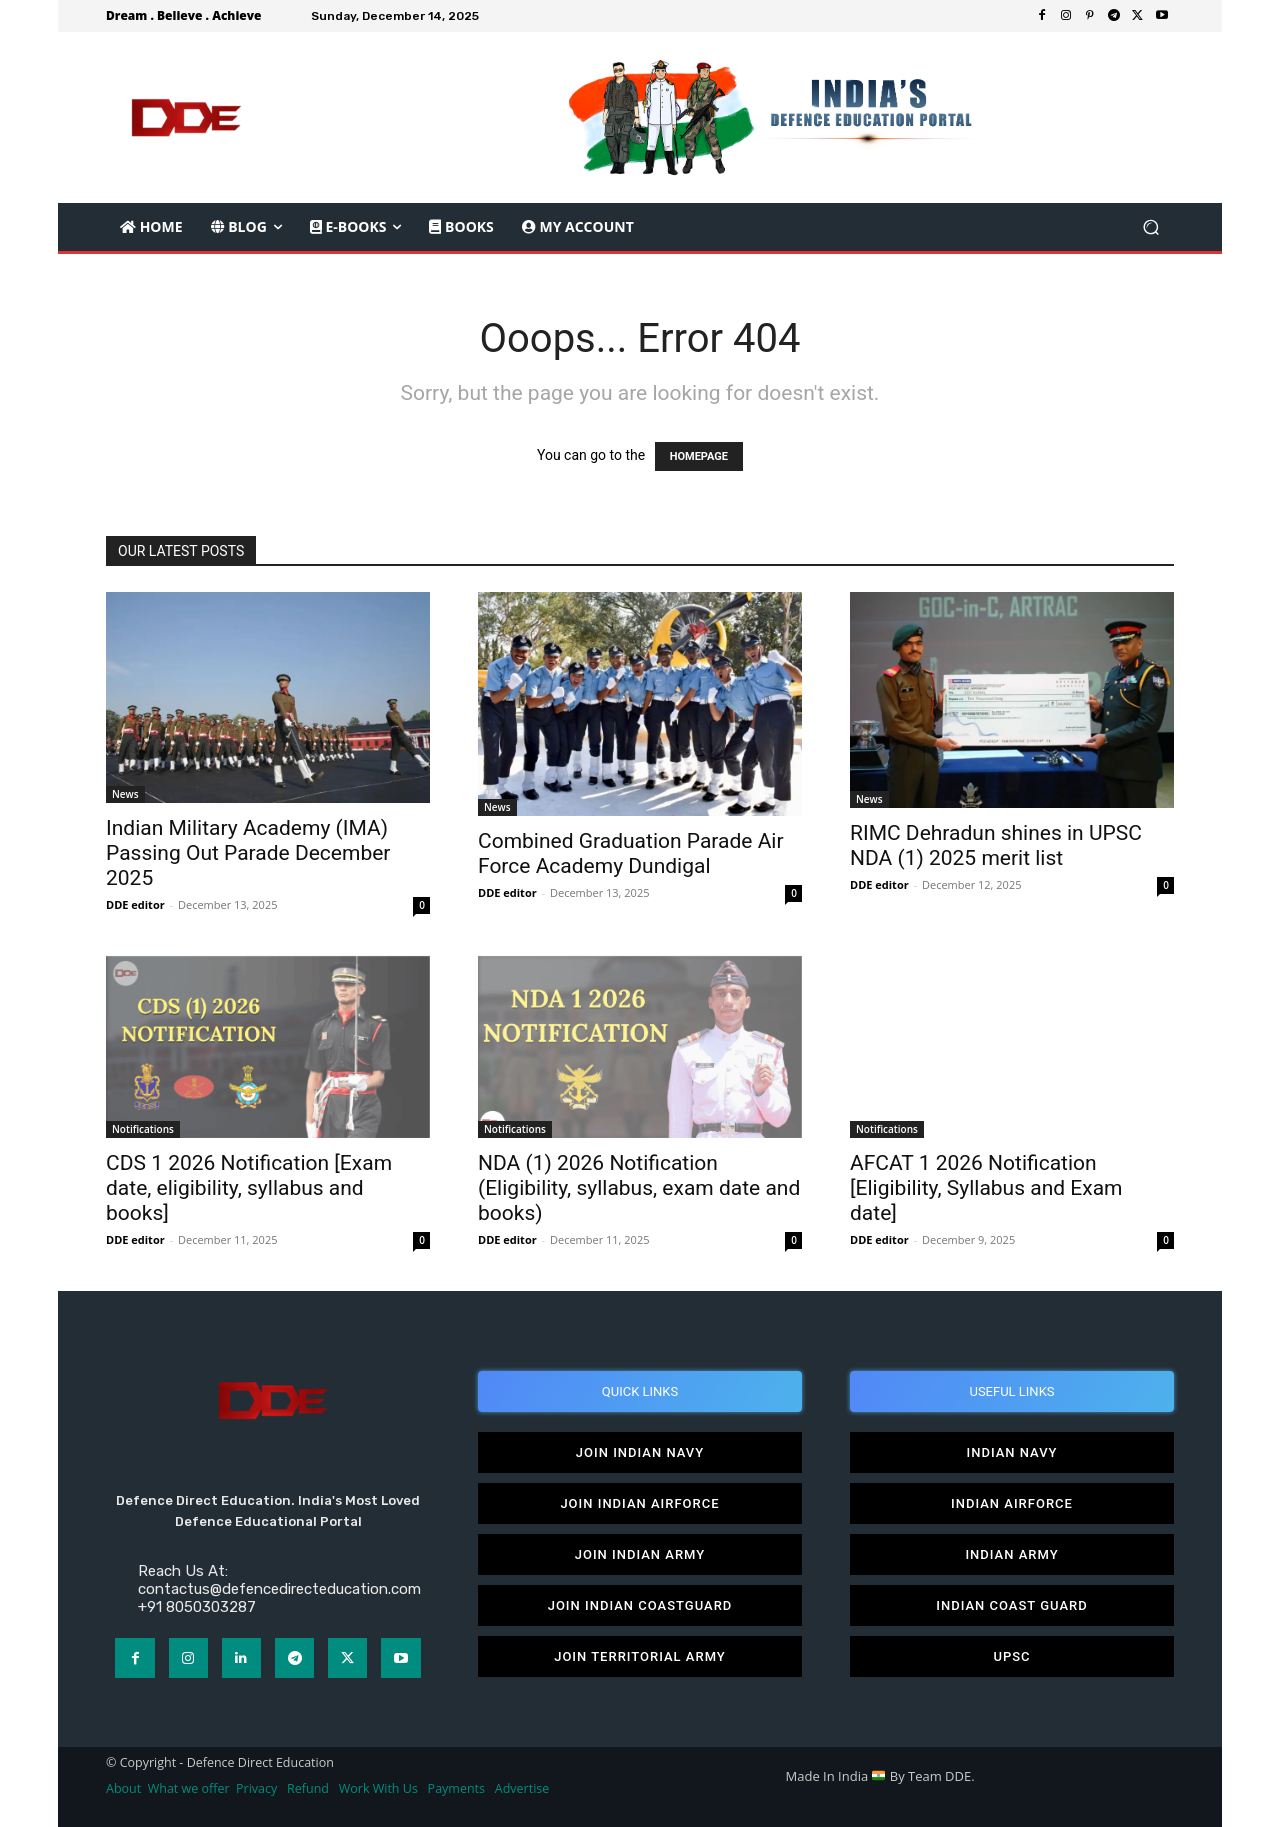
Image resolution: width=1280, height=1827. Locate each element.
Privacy (258, 1788)
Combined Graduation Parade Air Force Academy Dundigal (631, 853)
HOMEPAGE (699, 456)
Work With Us (378, 1788)
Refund (308, 1788)
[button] (1150, 227)
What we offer (189, 1788)
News (125, 794)
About (123, 1788)
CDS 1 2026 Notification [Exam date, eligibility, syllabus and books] (249, 1188)
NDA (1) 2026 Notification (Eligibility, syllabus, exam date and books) (639, 1188)
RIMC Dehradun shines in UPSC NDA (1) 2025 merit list (996, 845)
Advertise (522, 1788)
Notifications (143, 1129)
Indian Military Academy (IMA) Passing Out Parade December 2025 (248, 853)
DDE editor (135, 904)
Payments (456, 1788)
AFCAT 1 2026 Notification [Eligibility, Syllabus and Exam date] (986, 1188)
